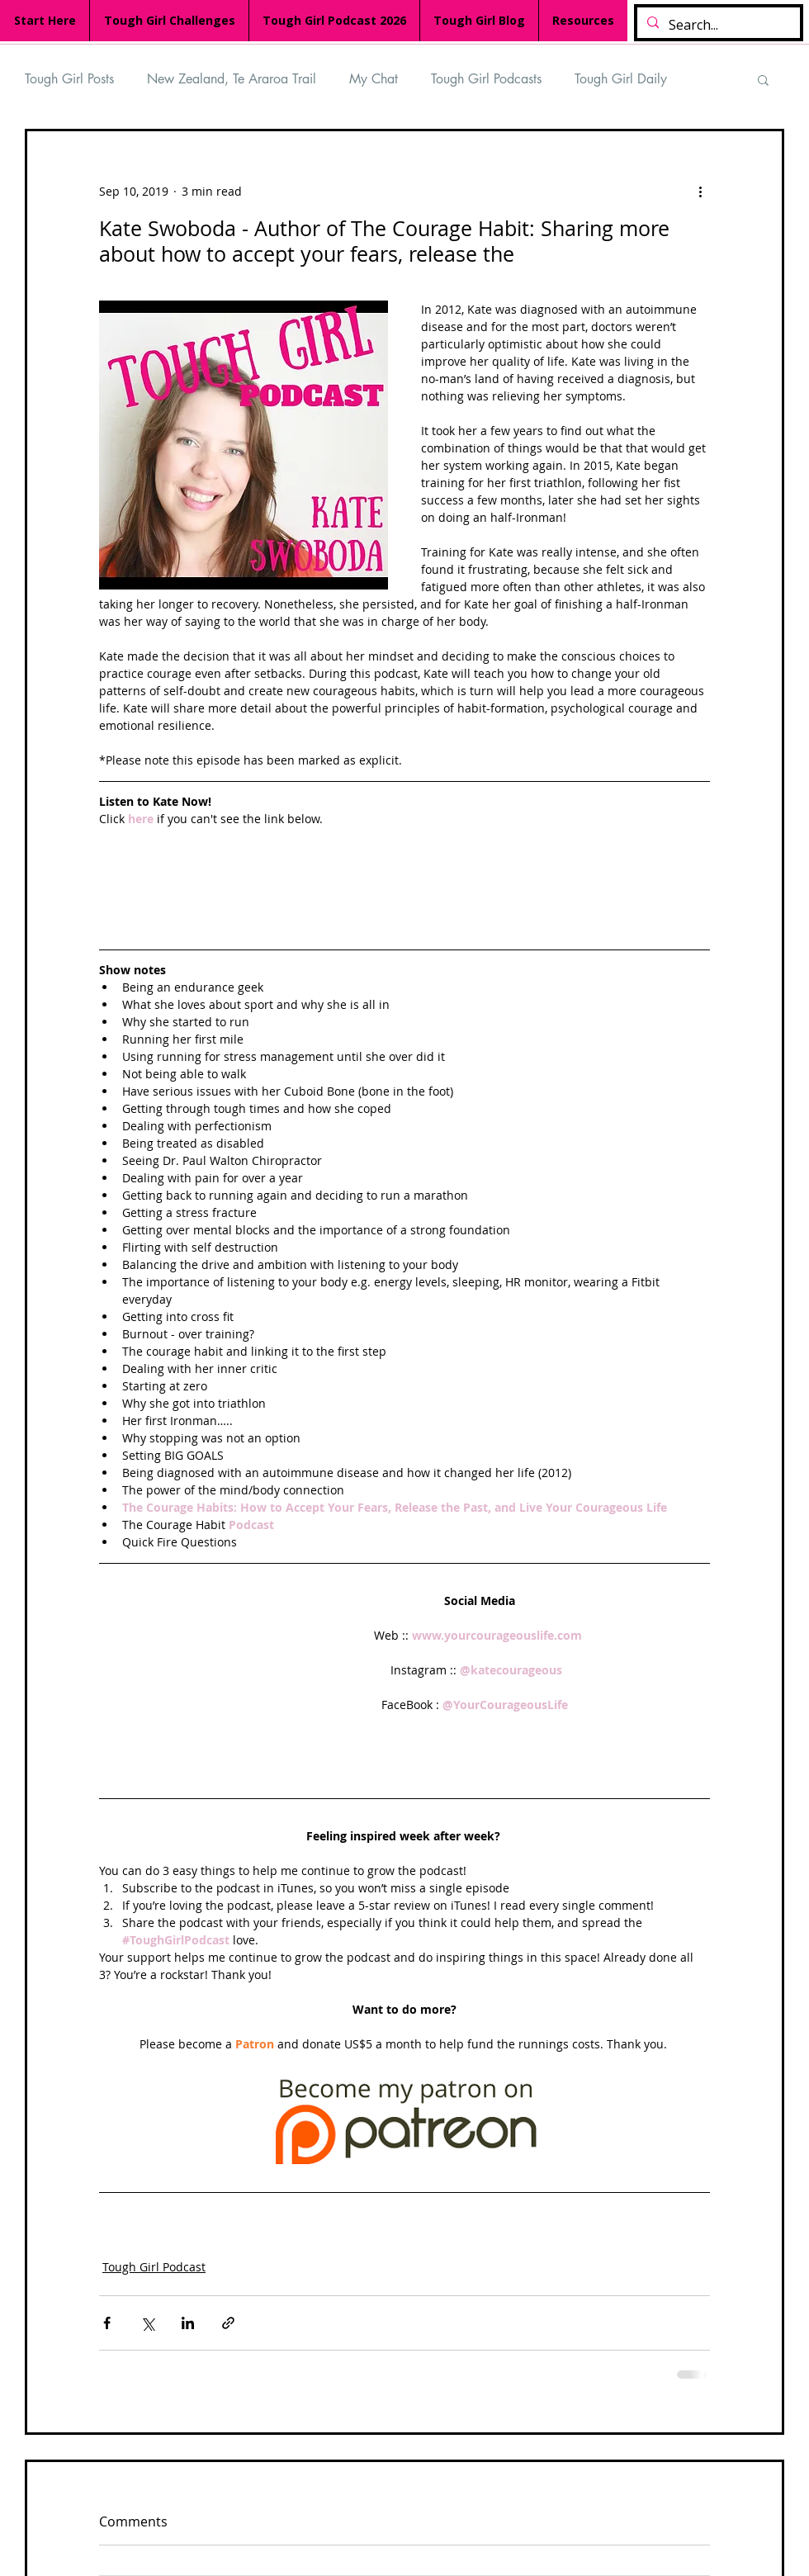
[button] (763, 79)
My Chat (373, 79)
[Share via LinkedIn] (188, 2323)
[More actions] (700, 191)
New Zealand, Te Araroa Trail (231, 79)
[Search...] (717, 25)
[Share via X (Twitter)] (147, 2323)
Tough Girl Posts (69, 79)
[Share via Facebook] (107, 2323)
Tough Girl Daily (621, 79)
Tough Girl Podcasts (486, 79)
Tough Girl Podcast (154, 2267)
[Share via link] (228, 2323)
